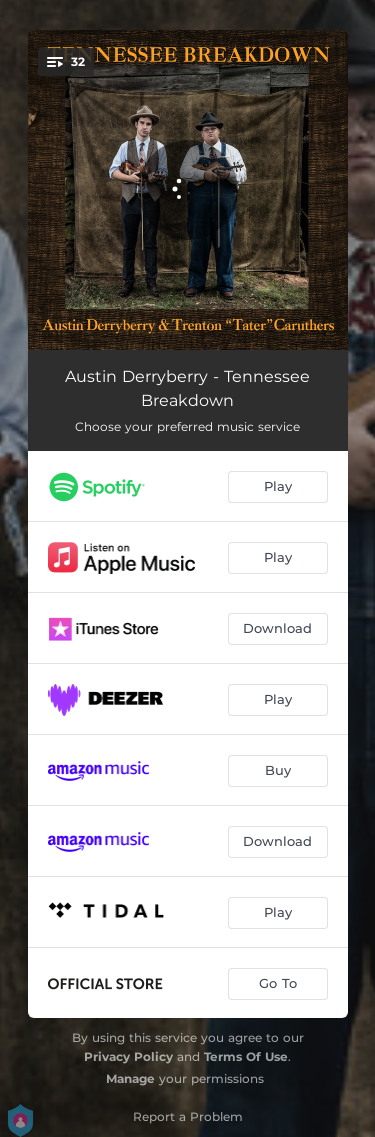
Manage (130, 1078)
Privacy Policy (128, 1056)
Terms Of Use (246, 1056)
